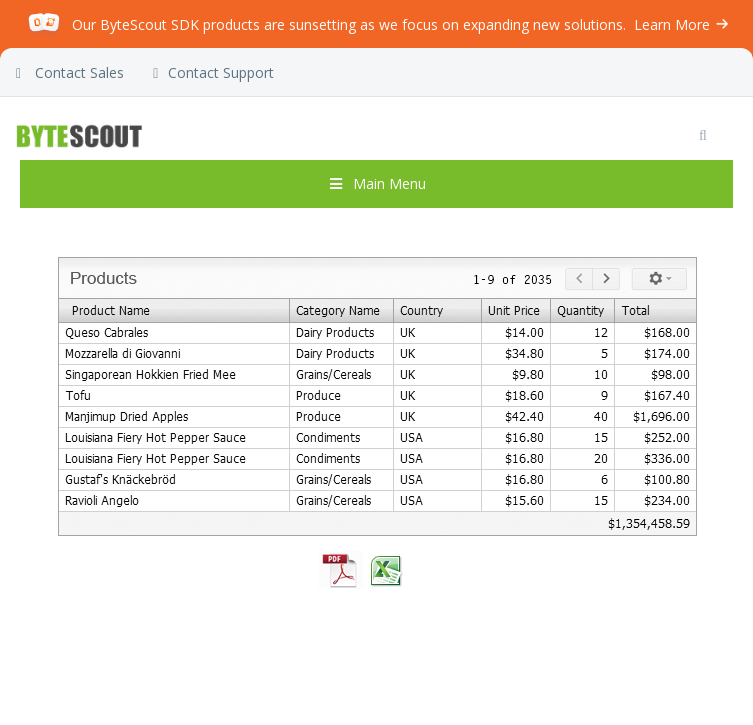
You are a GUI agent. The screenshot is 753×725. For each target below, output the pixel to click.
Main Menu (377, 183)
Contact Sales (70, 73)
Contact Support (213, 73)
